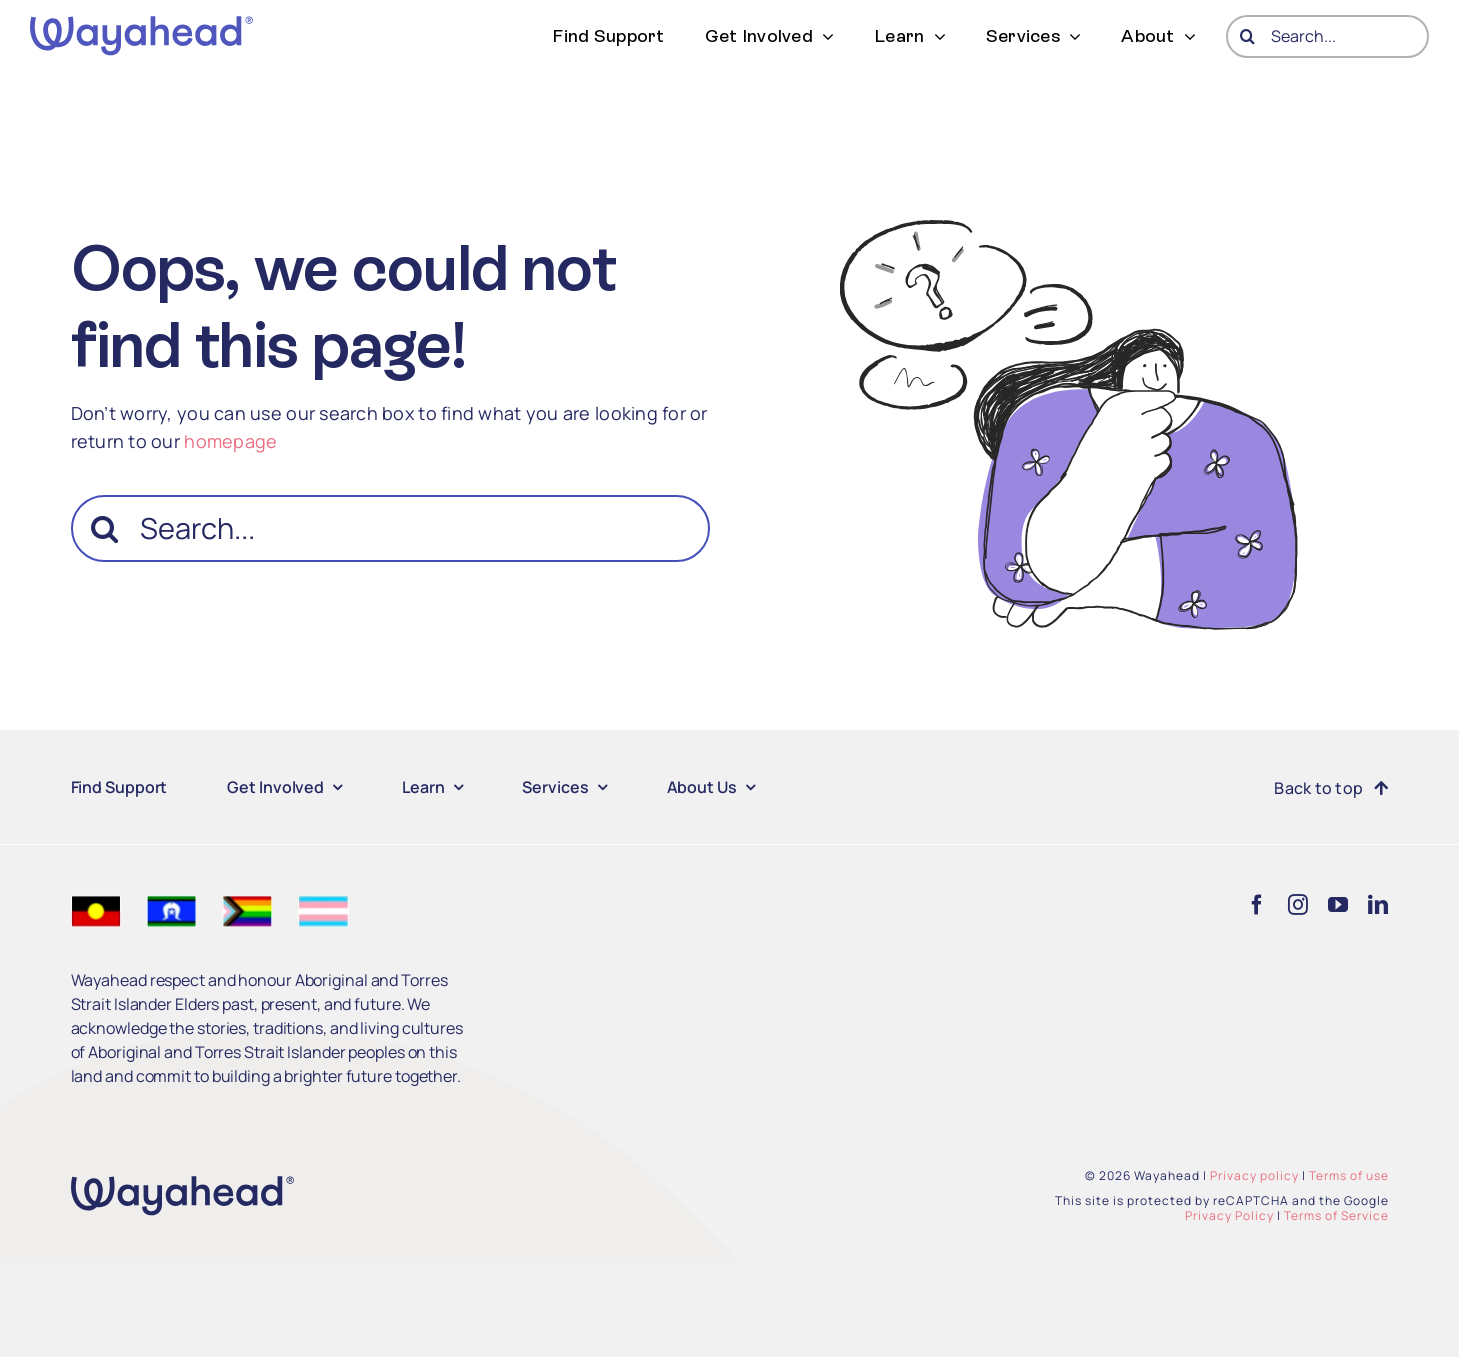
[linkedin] (1378, 905)
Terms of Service (1336, 1215)
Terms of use (1349, 1175)
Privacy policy (1254, 1175)
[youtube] (1338, 905)
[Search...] (1327, 36)
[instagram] (1298, 905)
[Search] (1247, 36)
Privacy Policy (1229, 1215)
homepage (230, 441)
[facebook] (1257, 905)
